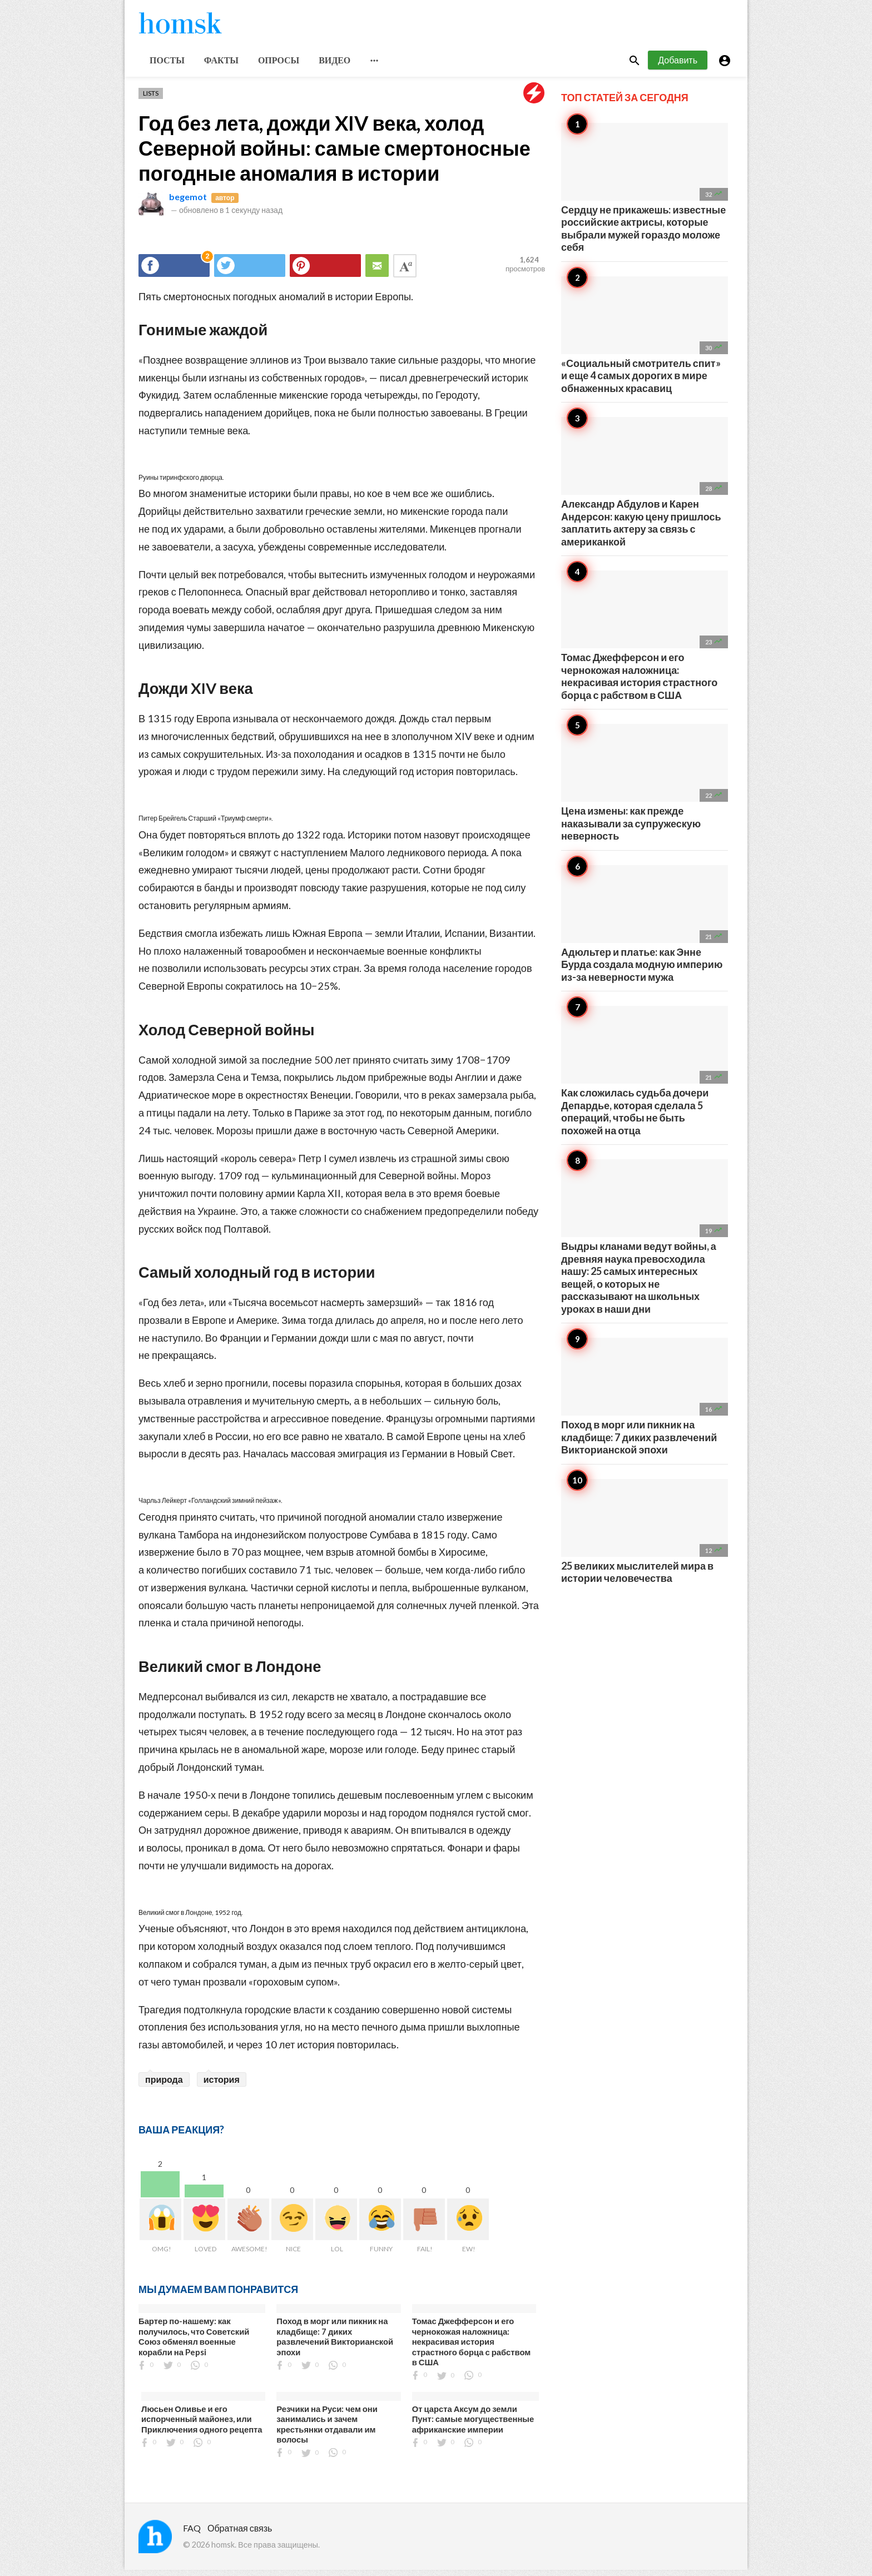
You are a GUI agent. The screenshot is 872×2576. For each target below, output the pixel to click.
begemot (188, 202)
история (222, 2085)
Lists (150, 99)
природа (164, 2085)
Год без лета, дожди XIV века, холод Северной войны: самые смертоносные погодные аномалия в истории (334, 154)
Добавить (677, 66)
